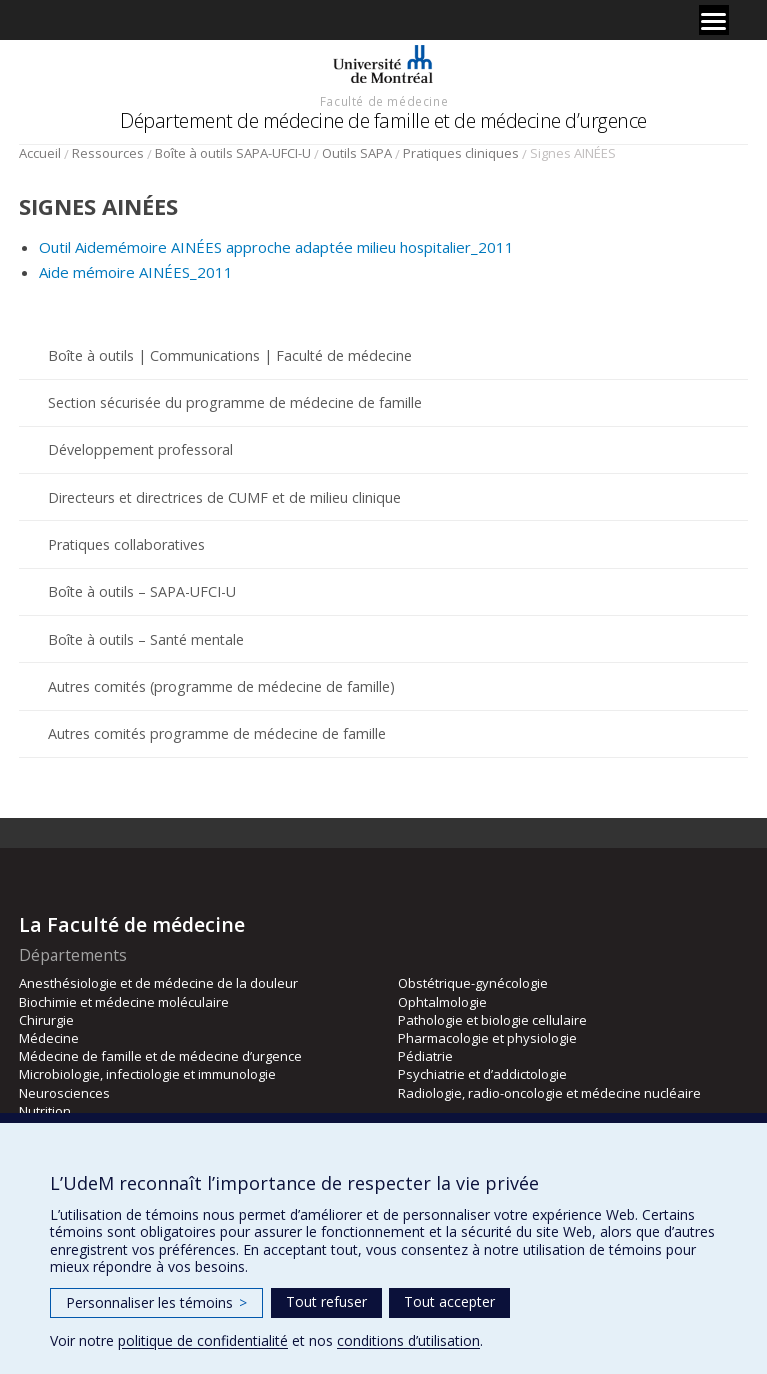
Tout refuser (326, 1301)
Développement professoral (140, 449)
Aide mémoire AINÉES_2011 (136, 272)
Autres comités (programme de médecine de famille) (221, 686)
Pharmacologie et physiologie (487, 1038)
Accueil (40, 153)
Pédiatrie (425, 1056)
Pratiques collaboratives (126, 544)
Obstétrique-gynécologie (473, 983)
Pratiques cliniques (461, 153)
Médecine (49, 1038)
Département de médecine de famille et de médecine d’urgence (383, 120)
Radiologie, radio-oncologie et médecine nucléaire (549, 1093)
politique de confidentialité (203, 1340)
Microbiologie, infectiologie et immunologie (147, 1074)
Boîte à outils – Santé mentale (146, 639)
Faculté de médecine (384, 101)
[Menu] (714, 20)
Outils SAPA (357, 153)
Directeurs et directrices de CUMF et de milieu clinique (224, 497)
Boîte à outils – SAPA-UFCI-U (142, 591)
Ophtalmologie (442, 1002)
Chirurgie (46, 1020)
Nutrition (45, 1111)
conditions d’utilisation (408, 1340)
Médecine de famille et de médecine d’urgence (160, 1056)
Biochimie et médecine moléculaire (124, 1002)
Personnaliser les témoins (156, 1302)
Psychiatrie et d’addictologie (482, 1074)
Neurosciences (64, 1093)
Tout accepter (449, 1301)
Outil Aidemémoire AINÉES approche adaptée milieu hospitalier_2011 (276, 247)
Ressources (108, 153)
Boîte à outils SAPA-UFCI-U (233, 153)
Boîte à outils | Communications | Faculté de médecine (230, 355)
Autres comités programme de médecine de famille (217, 733)
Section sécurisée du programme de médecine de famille (235, 402)
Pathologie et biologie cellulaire (492, 1020)
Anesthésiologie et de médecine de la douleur (158, 983)
